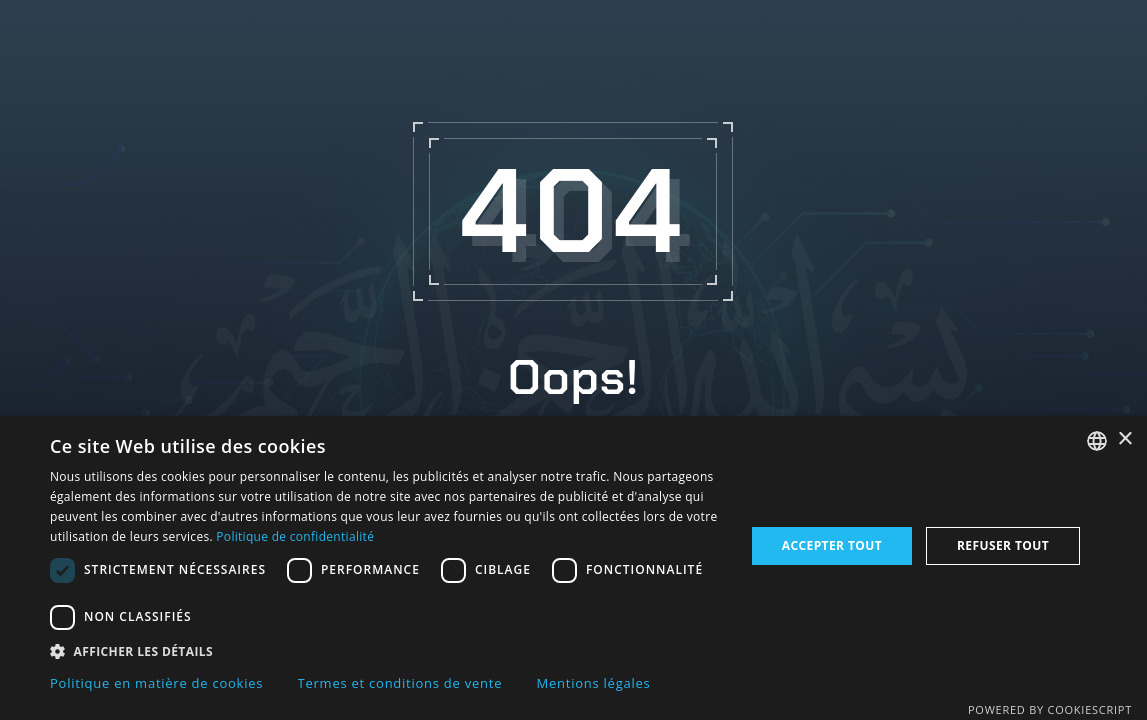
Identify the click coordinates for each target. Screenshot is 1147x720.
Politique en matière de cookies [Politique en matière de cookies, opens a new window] (156, 683)
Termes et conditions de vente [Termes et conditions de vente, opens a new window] (400, 683)
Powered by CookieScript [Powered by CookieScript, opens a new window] (1050, 709)
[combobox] (1097, 441)
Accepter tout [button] (832, 545)
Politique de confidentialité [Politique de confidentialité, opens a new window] (295, 536)
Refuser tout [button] (1003, 545)
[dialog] (573, 568)
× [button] (1124, 439)
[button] (387, 651)
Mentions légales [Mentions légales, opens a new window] (594, 683)
